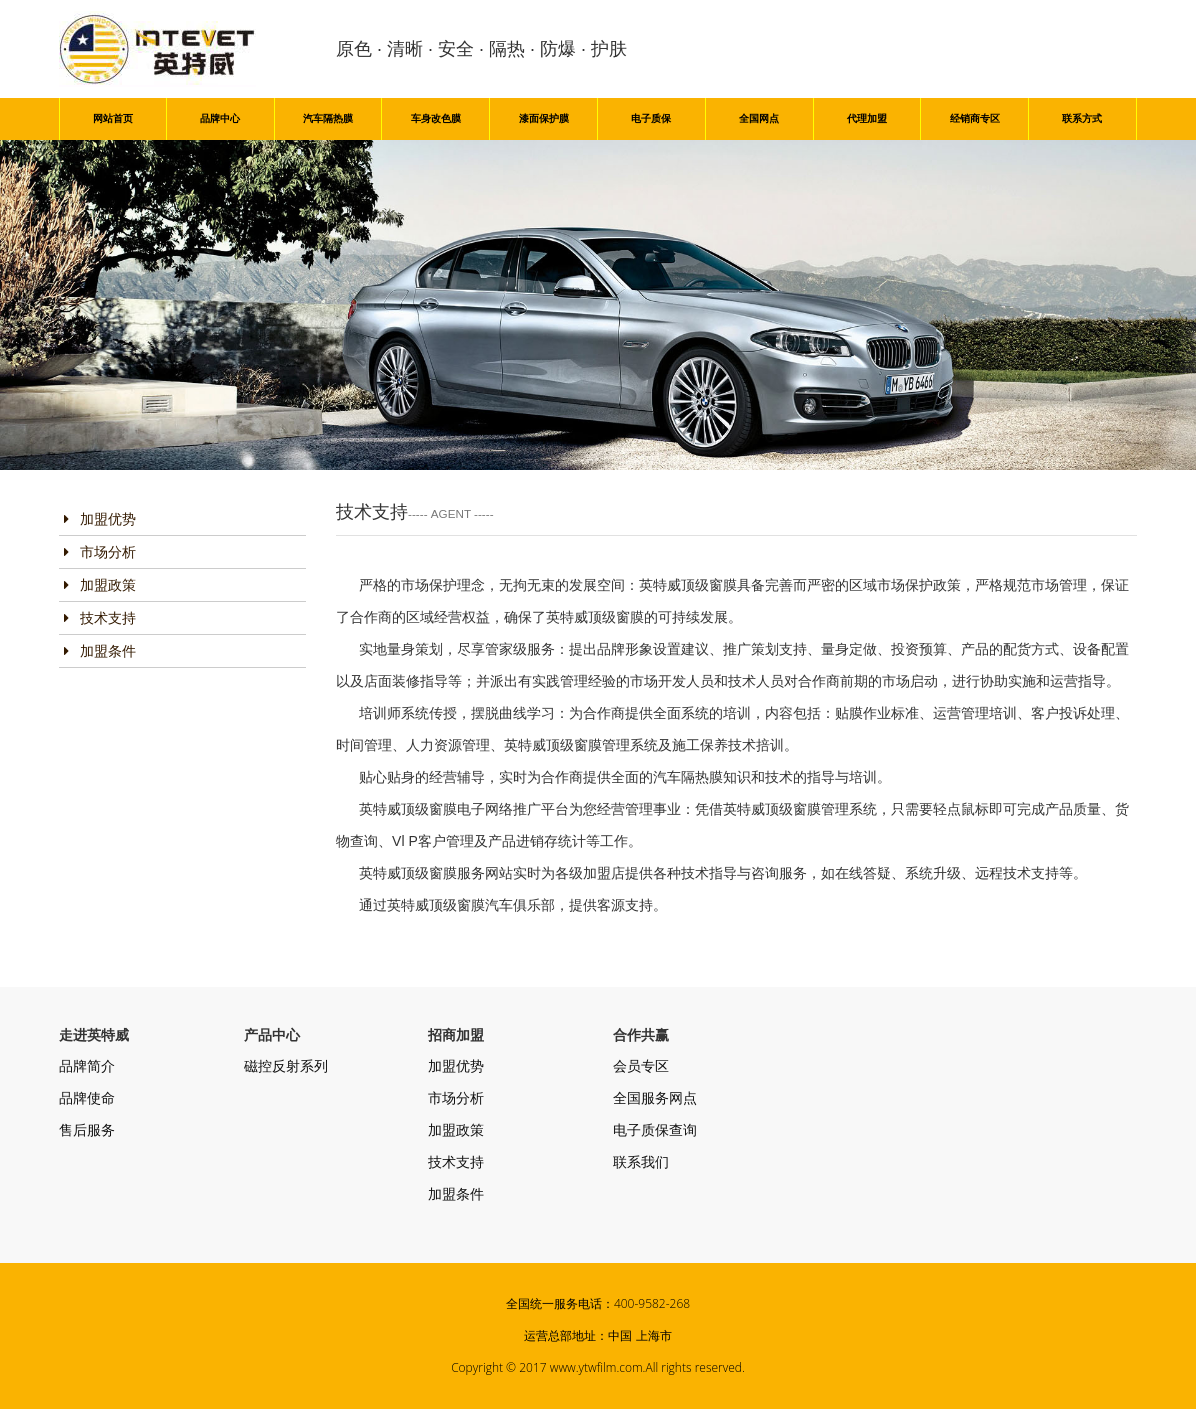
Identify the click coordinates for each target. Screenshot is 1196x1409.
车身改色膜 (436, 118)
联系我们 (641, 1162)
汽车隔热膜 (328, 118)
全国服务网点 (655, 1098)
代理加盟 (867, 118)
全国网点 (759, 118)
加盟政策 (100, 585)
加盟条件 (100, 651)
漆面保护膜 (544, 118)
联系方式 (1082, 118)
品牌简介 (87, 1066)
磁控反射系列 (286, 1066)
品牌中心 (220, 118)
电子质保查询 (655, 1130)
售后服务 (87, 1130)
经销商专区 (975, 118)
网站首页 (113, 118)
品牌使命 (87, 1098)
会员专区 (641, 1066)
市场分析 (100, 552)
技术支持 (100, 618)
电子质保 (651, 118)
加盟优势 (100, 519)
